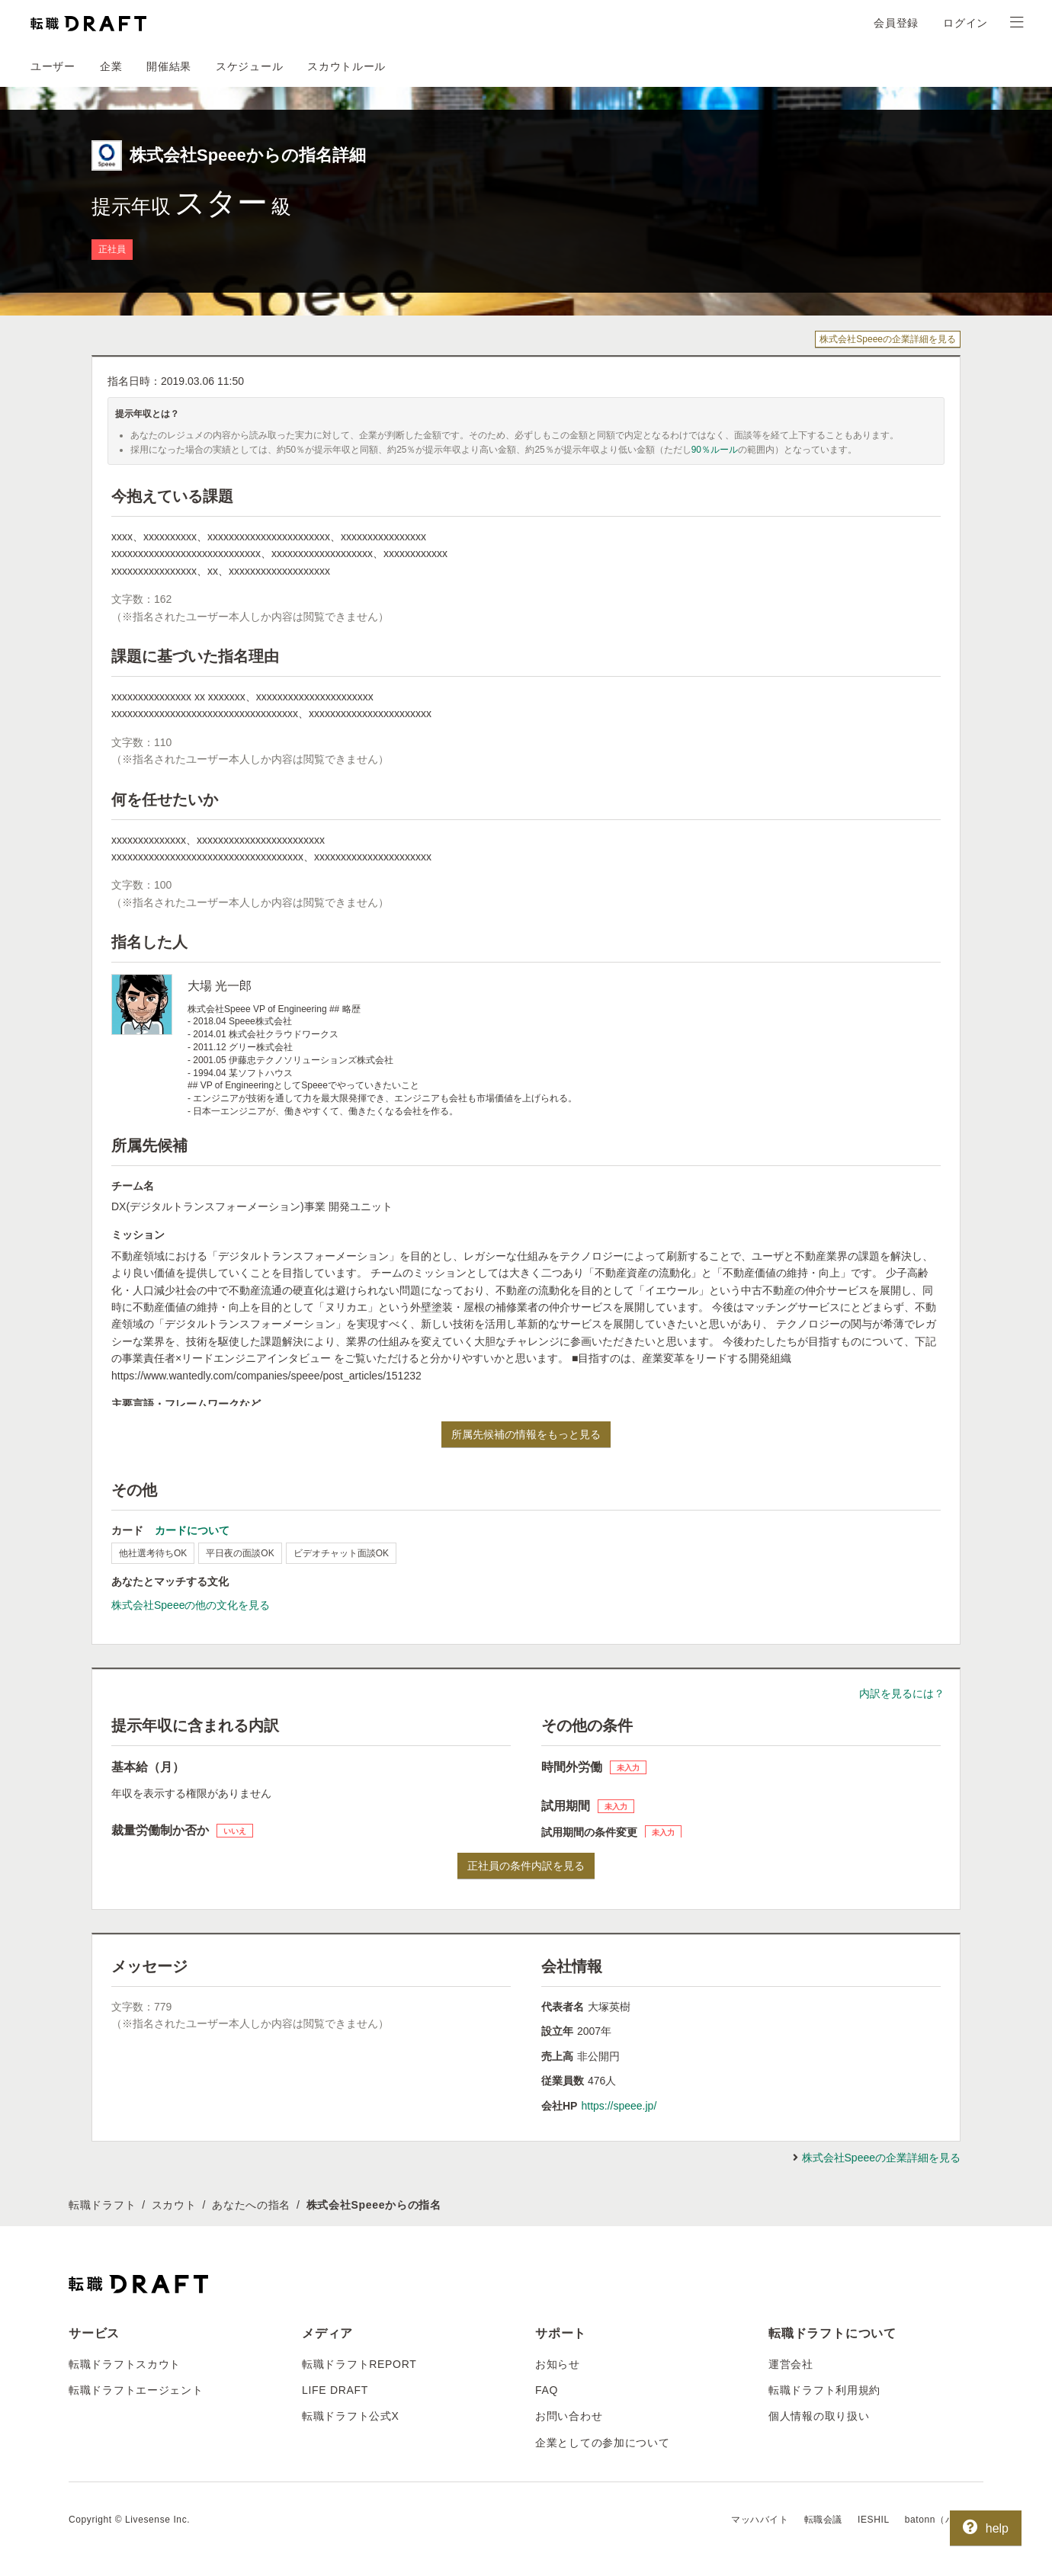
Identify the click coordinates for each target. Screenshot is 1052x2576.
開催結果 (168, 66)
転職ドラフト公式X (350, 2416)
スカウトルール (346, 66)
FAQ (546, 2390)
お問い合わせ (568, 2416)
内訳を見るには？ (902, 1693)
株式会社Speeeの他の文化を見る (190, 1605)
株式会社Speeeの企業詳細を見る (887, 339)
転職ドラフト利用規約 (824, 2390)
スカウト (174, 2205)
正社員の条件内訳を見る (526, 1866)
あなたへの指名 (251, 2205)
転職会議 (823, 2519)
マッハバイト (760, 2519)
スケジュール (249, 66)
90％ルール (714, 449)
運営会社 (790, 2364)
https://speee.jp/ (618, 2106)
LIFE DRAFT (335, 2390)
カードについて (192, 1530)
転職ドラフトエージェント (136, 2390)
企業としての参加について (602, 2443)
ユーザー (52, 66)
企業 (111, 66)
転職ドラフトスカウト (125, 2364)
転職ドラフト (102, 2205)
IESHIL (874, 2519)
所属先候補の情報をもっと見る (526, 1434)
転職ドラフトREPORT (359, 2364)
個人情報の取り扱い (818, 2416)
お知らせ (557, 2364)
